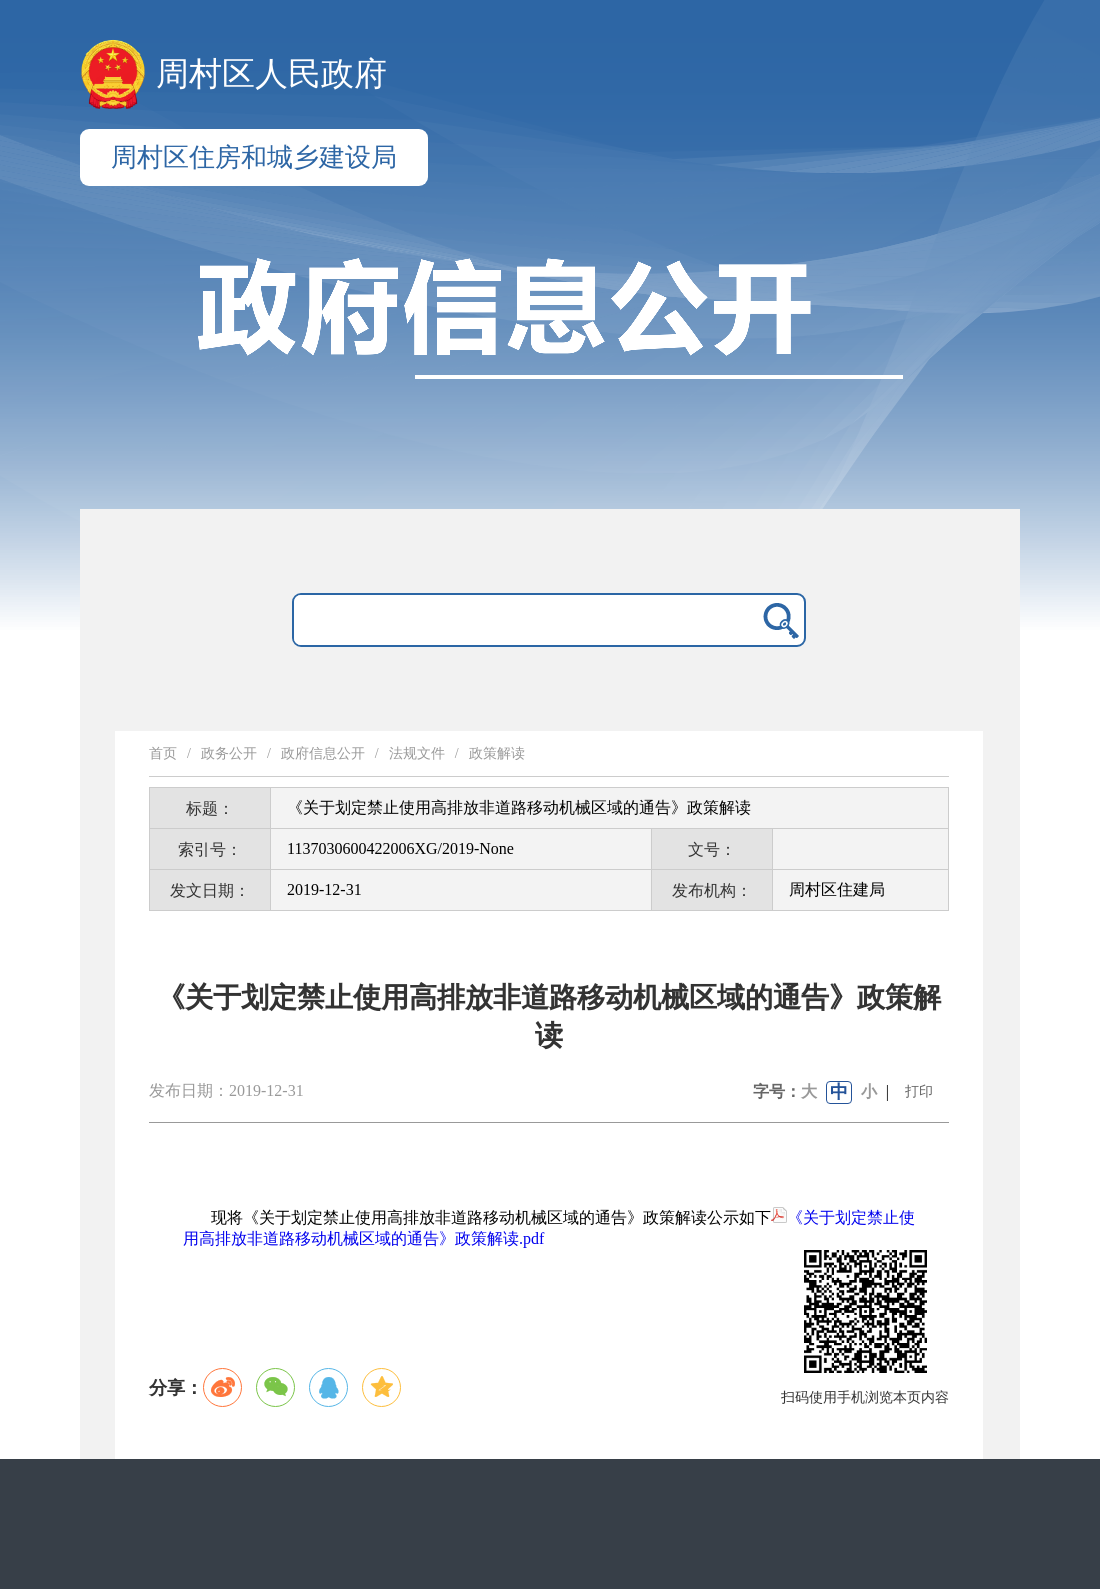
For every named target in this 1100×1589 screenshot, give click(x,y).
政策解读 (497, 753)
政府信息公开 (323, 753)
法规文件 (417, 753)
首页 (163, 753)
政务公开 (229, 753)
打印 (919, 1091)
